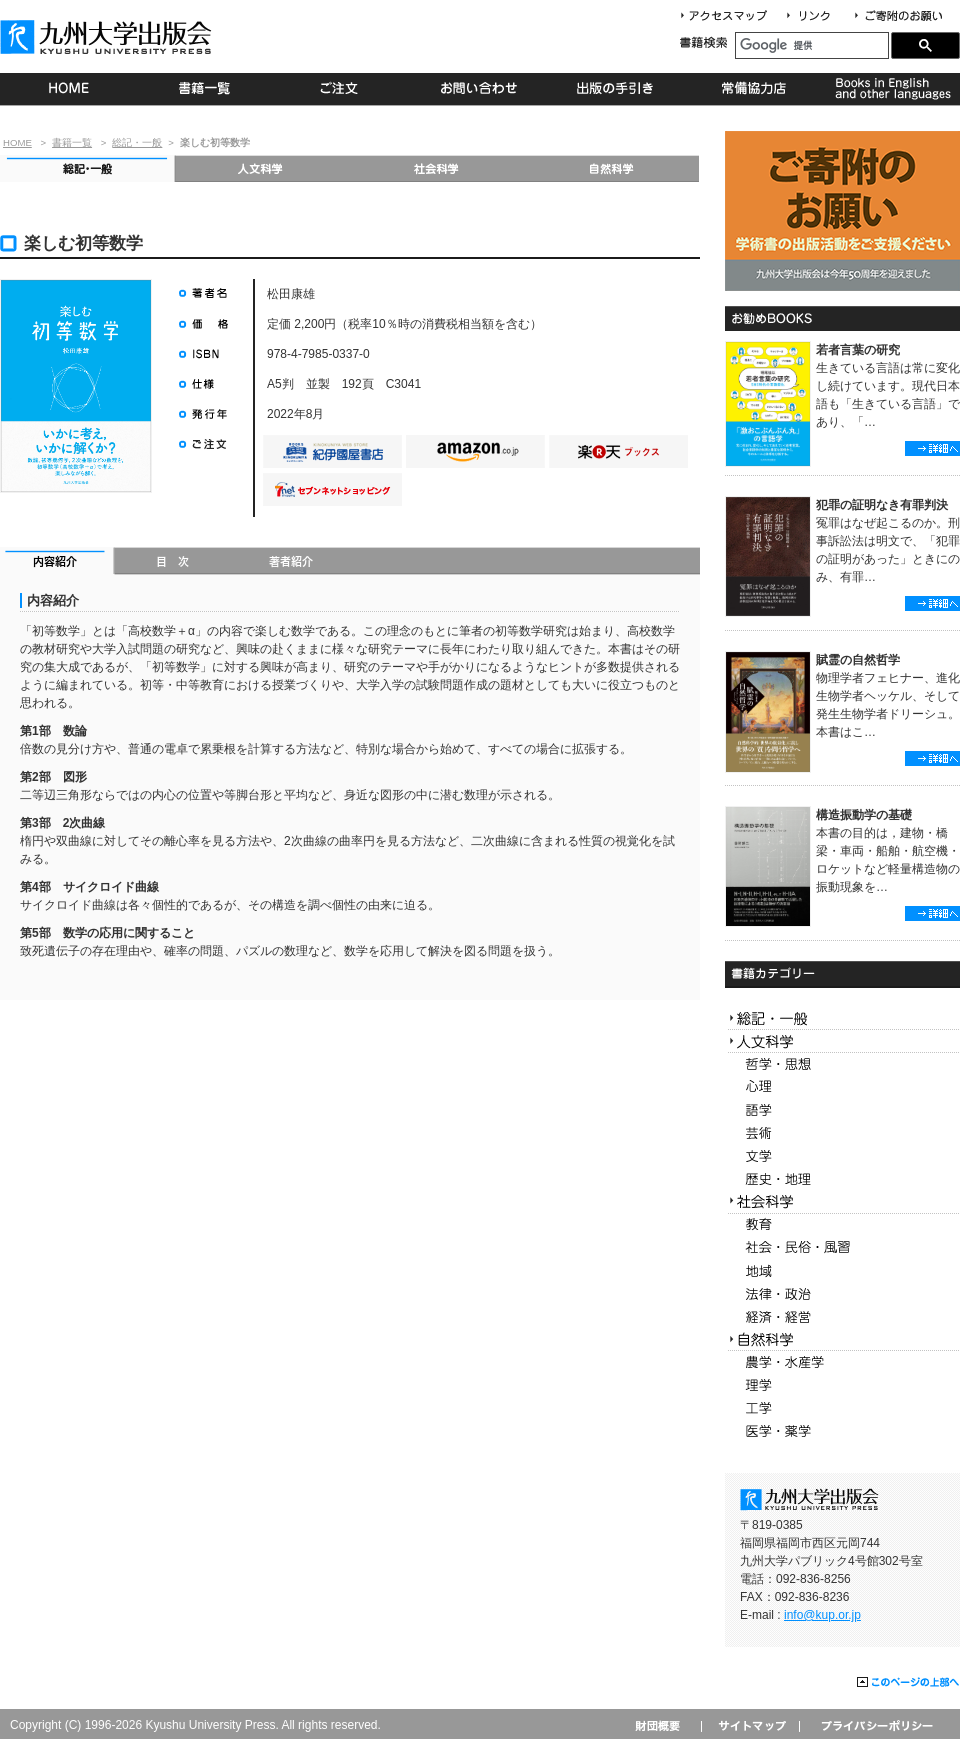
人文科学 (261, 168)
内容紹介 (57, 563)
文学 (842, 1156)
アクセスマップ (731, 16)
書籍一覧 (205, 89)
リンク (817, 16)
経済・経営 (842, 1317)
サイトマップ (750, 1725)
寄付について (897, 16)
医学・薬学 (842, 1431)
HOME (68, 89)
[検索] (812, 45)
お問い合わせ (479, 89)
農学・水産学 (842, 1362)
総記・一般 (137, 142)
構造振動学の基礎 (864, 815)
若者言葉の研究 (858, 350)
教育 (842, 1225)
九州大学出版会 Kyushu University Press (108, 37)
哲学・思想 (842, 1064)
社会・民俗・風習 (842, 1248)
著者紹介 (291, 563)
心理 (842, 1087)
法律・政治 (842, 1294)
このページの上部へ (908, 1683)
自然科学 (611, 168)
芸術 (842, 1133)
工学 (842, 1408)
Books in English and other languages (890, 89)
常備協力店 (753, 89)
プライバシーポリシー (875, 1725)
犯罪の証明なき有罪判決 (882, 505)
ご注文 (342, 89)
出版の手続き (616, 89)
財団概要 (664, 1725)
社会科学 (436, 168)
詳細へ (932, 448)
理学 (842, 1385)
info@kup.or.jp (822, 1615)
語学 (842, 1110)
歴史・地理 (842, 1179)
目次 (173, 563)
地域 (842, 1271)
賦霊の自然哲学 (858, 660)
